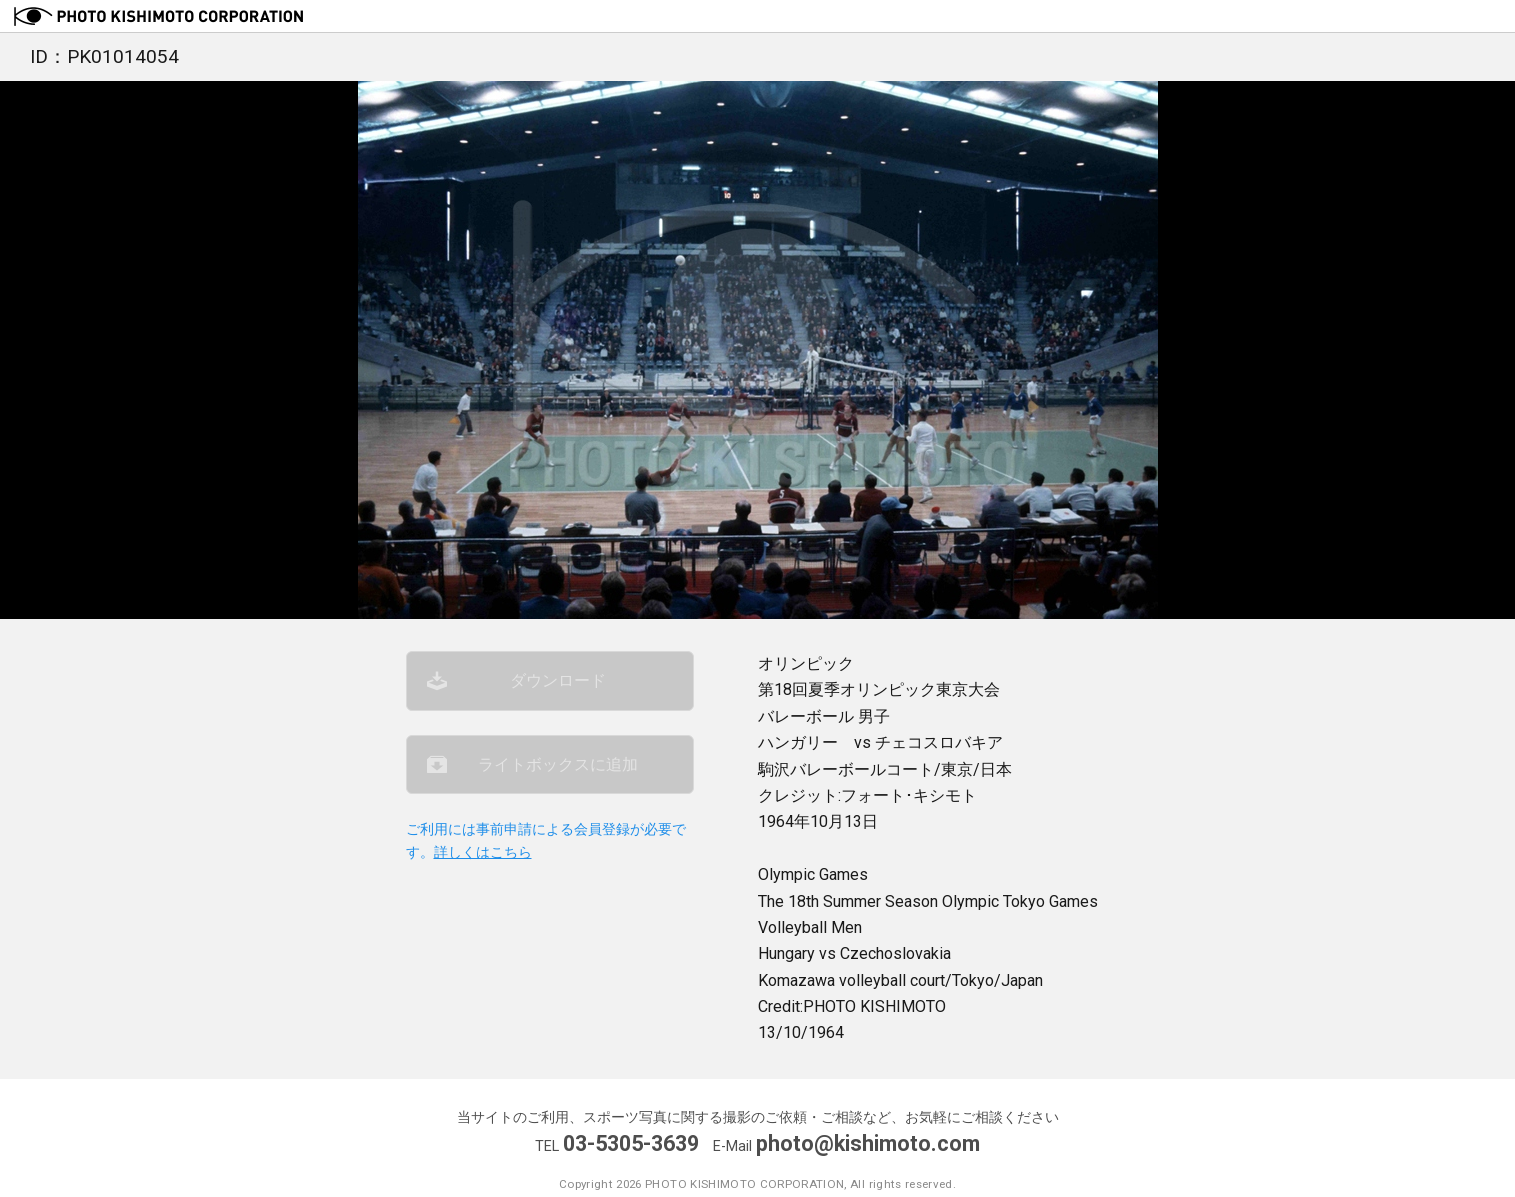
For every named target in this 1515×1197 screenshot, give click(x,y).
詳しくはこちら (483, 852)
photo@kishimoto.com (868, 1143)
